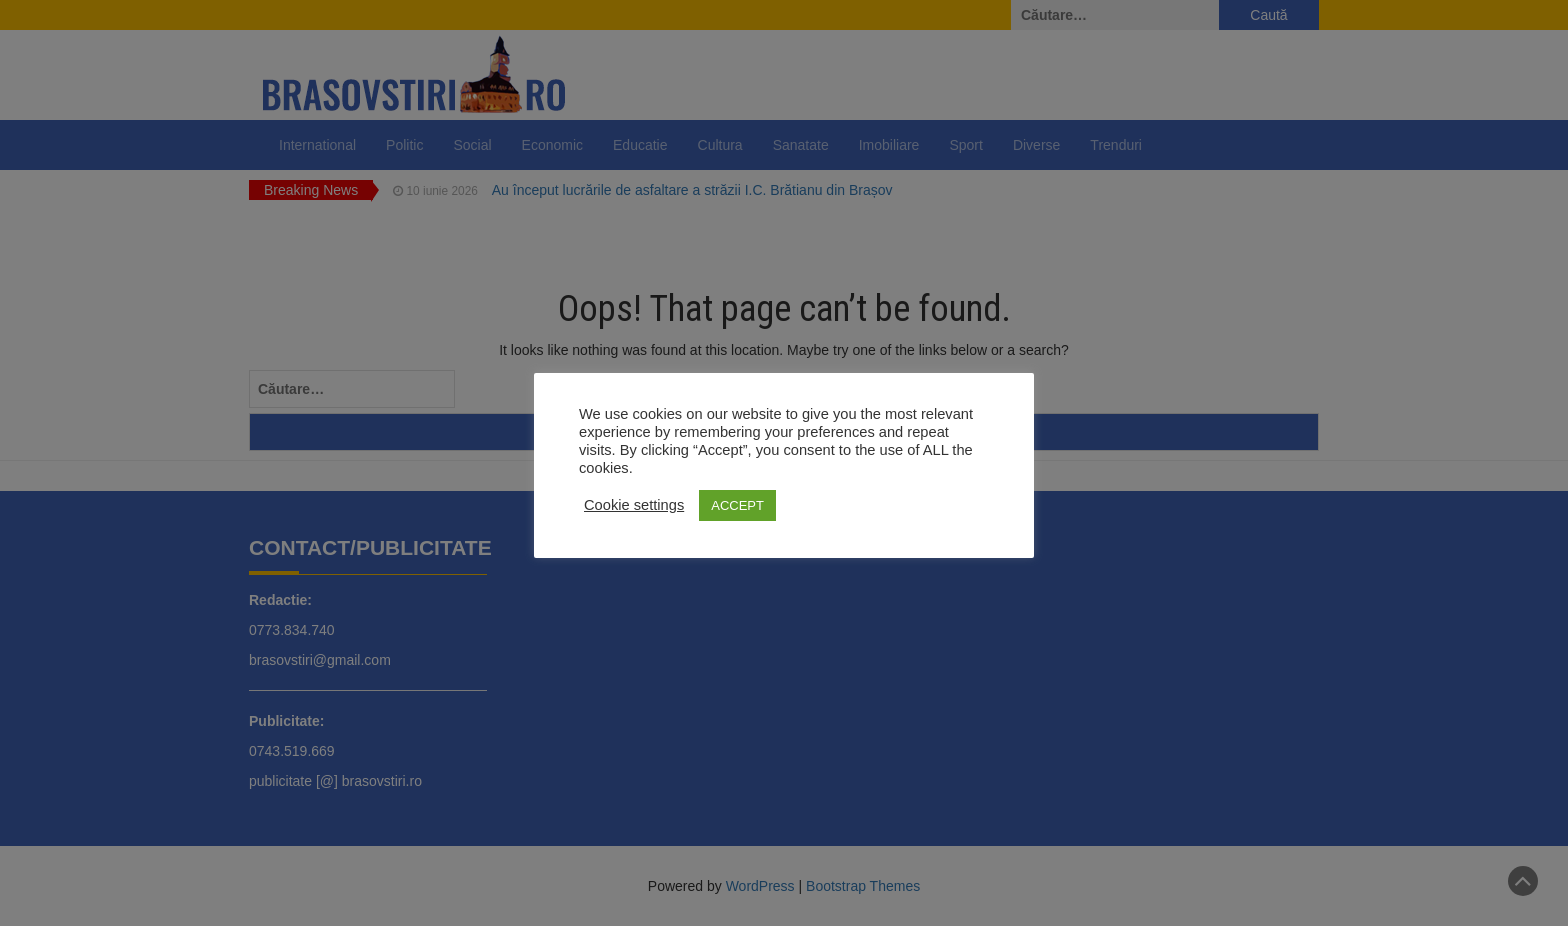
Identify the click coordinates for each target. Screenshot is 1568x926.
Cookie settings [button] (634, 505)
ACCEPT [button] (737, 505)
